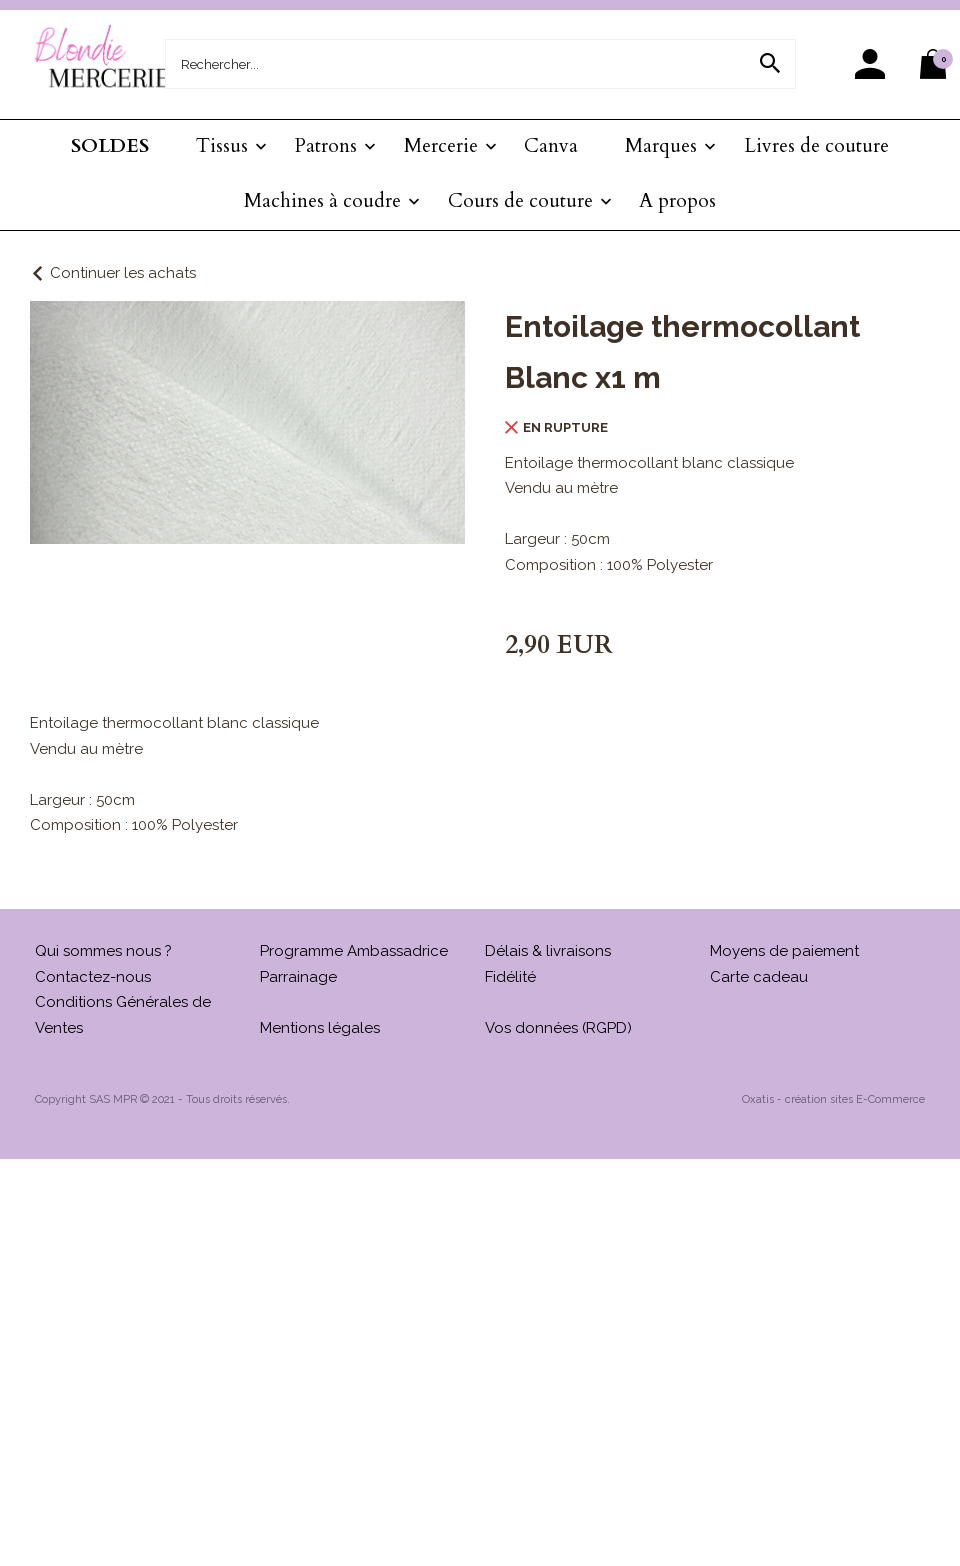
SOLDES (110, 146)
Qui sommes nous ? (103, 951)
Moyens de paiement (784, 951)
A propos (677, 201)
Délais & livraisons (548, 951)
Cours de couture (520, 201)
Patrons (326, 146)
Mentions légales (320, 1028)
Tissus (222, 146)
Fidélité (510, 977)
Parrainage (298, 977)
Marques (661, 146)
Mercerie (441, 146)
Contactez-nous (93, 977)
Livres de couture (816, 146)
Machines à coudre (322, 201)
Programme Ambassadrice (354, 951)
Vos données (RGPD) (558, 1028)
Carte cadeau (759, 977)
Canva (551, 146)
